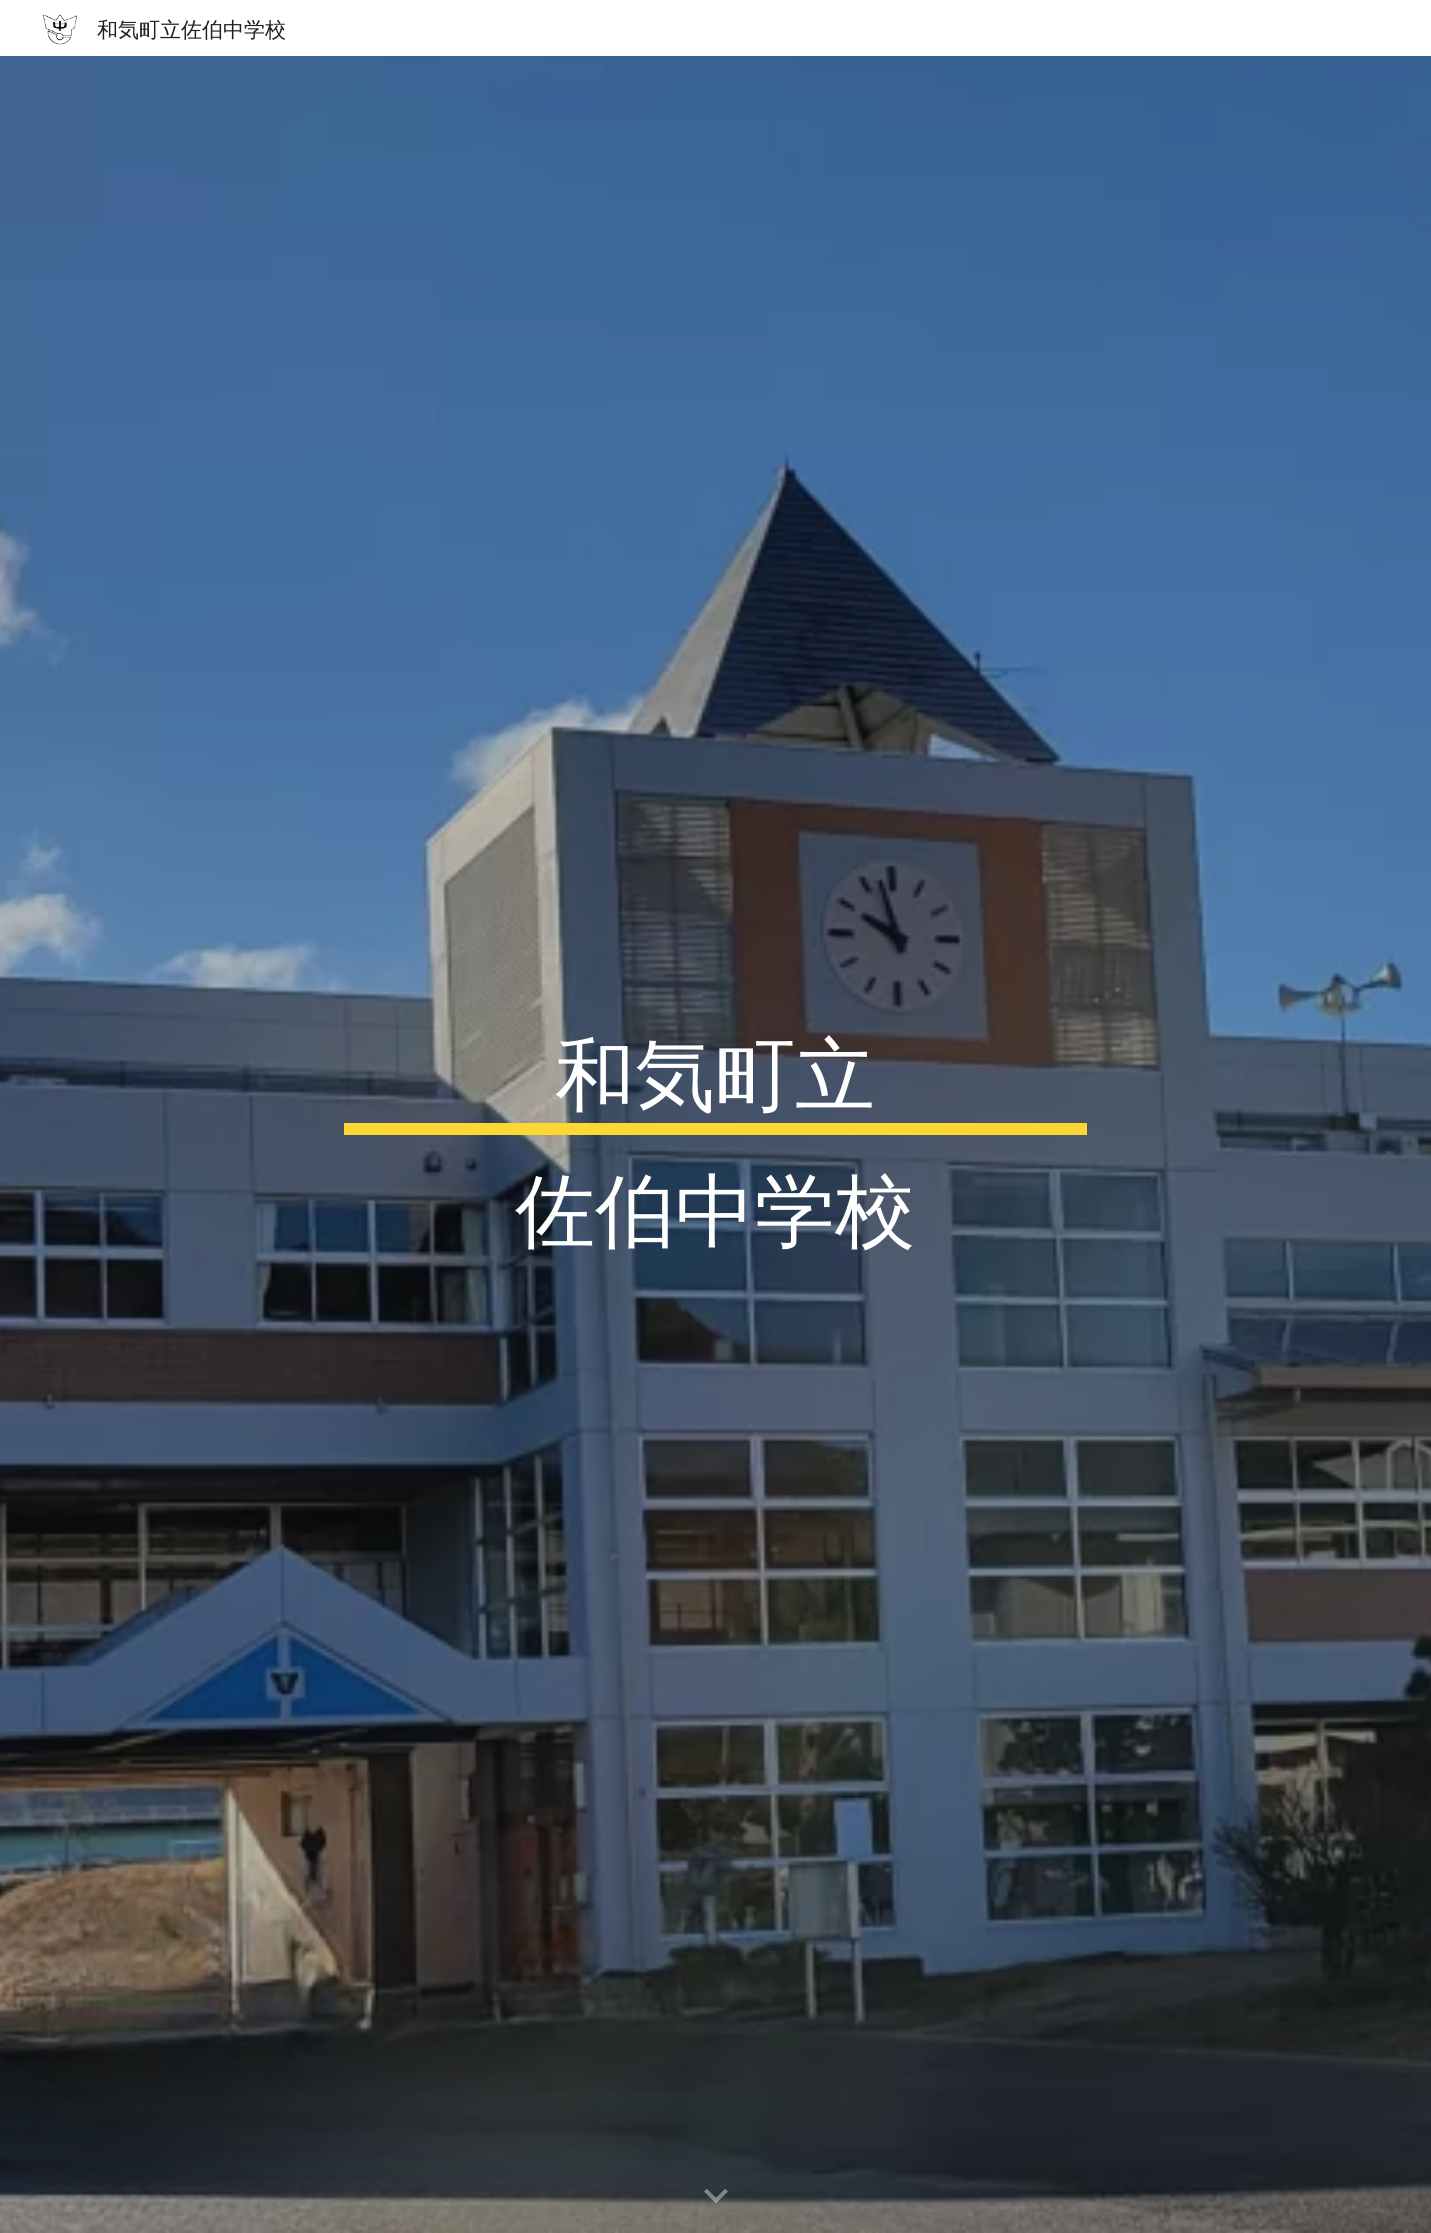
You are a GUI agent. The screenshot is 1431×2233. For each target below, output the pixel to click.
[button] (716, 2197)
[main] (716, 1145)
